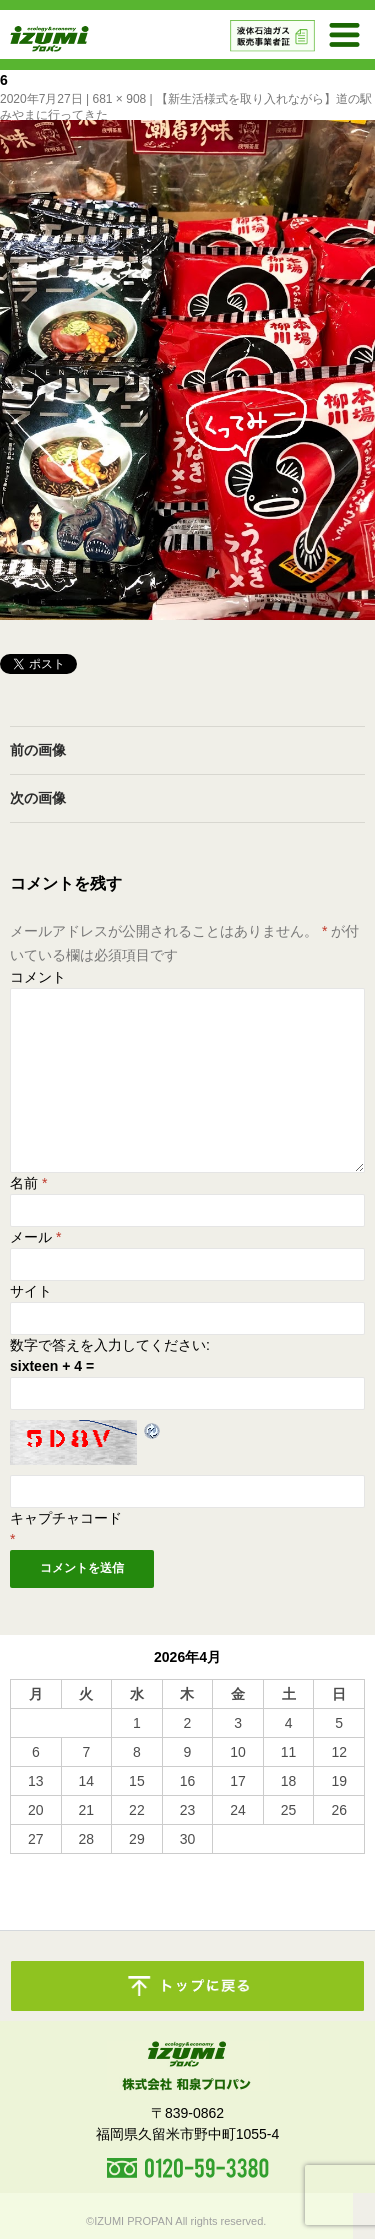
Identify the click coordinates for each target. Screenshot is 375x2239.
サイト (31, 1291)
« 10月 (30, 1863)
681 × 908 (120, 99)
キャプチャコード (66, 1518)
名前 (28, 1183)
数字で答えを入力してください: (110, 1345)
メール (35, 1237)
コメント (38, 977)
